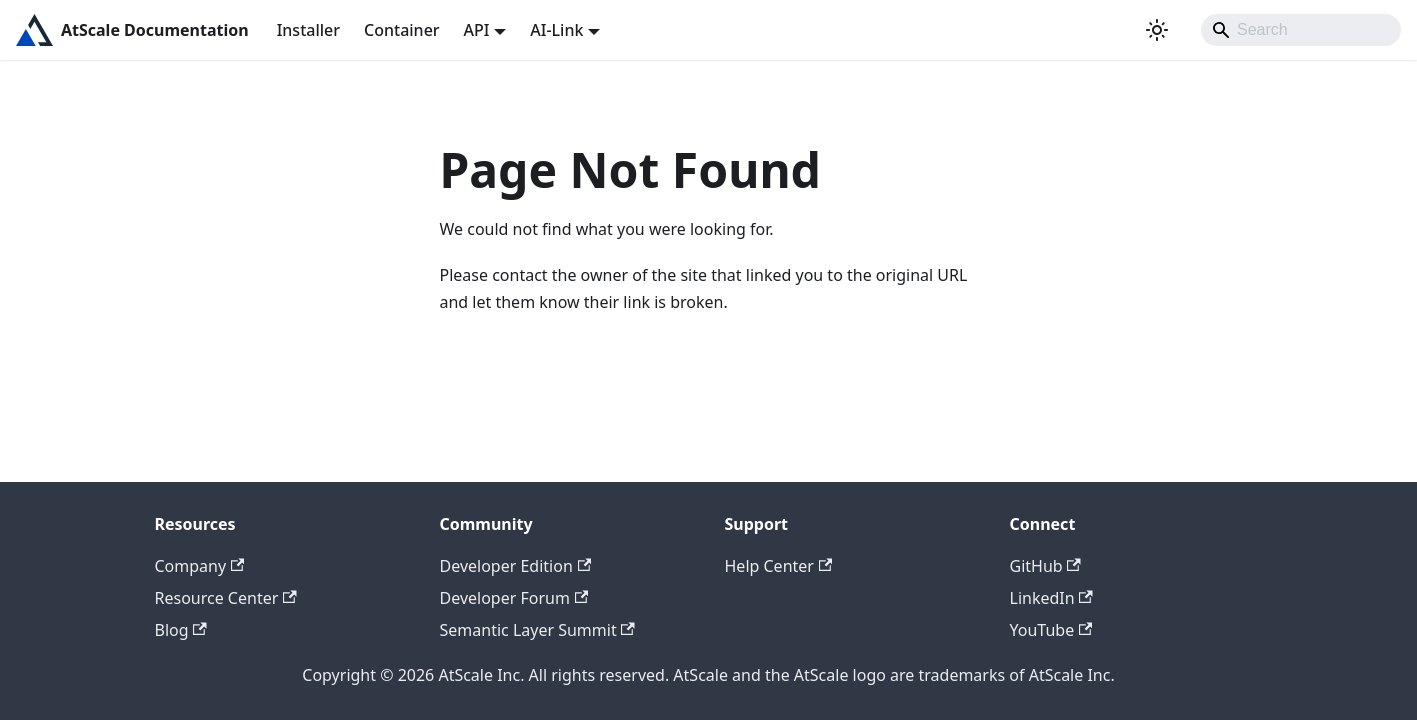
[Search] (1301, 30)
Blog (181, 630)
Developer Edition (516, 566)
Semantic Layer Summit (537, 630)
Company (200, 566)
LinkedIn (1051, 598)
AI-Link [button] (556, 30)
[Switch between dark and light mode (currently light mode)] (1157, 30)
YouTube (1051, 630)
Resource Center (226, 598)
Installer (308, 30)
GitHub (1045, 566)
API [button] (477, 30)
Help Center (779, 566)
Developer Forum (514, 598)
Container (402, 30)
